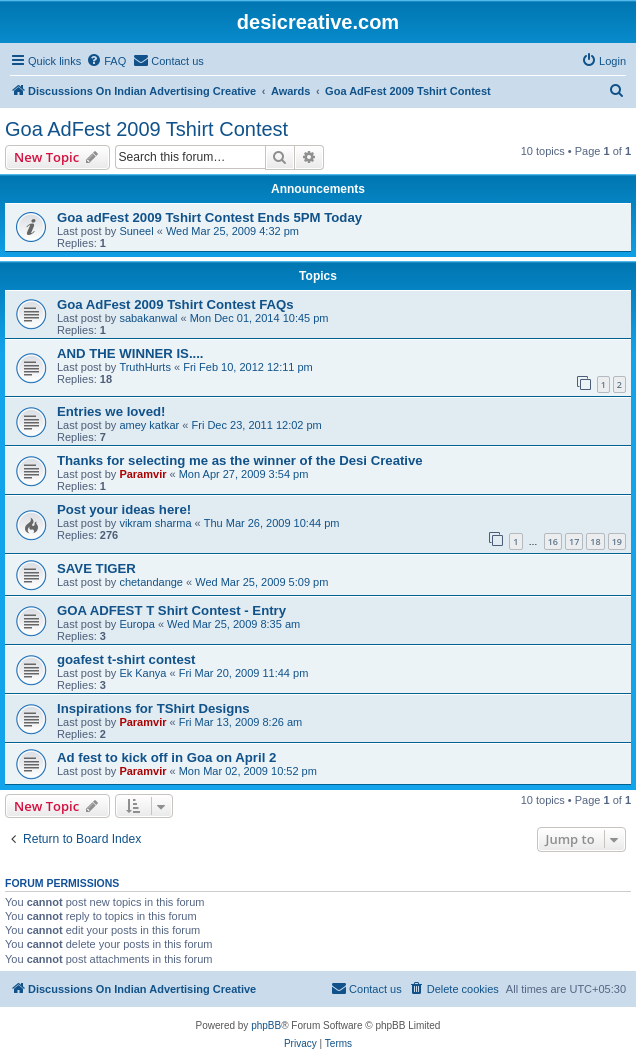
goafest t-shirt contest (126, 659)
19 (617, 541)
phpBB (266, 1025)
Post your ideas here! (124, 509)
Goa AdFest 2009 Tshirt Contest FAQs (175, 304)
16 (553, 541)
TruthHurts (145, 367)
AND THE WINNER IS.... (130, 353)
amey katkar (149, 425)
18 (595, 541)
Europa (136, 624)
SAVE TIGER (96, 568)
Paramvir (142, 474)
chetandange (151, 582)
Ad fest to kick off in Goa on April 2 (166, 757)
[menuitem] (106, 61)
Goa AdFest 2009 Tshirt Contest (146, 129)
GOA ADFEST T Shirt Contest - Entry (171, 610)
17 (574, 541)
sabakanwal (148, 318)
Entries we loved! (111, 411)
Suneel (136, 231)
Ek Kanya (142, 673)
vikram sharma (155, 523)
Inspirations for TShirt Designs (153, 708)
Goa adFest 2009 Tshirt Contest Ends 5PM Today (209, 217)
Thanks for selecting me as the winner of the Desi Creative (240, 460)
